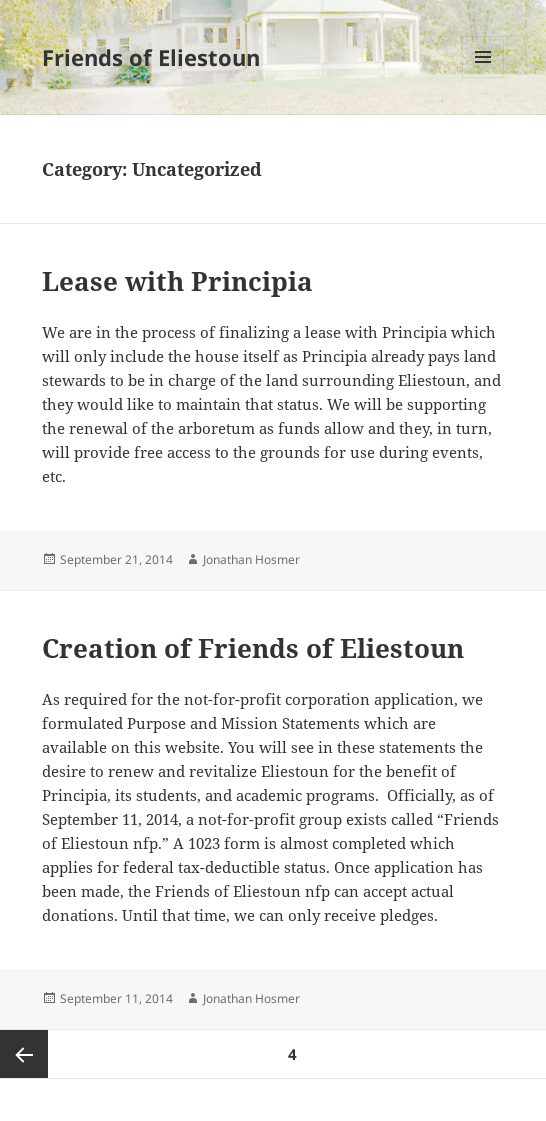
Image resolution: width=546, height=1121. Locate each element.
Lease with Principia (177, 281)
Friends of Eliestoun (151, 57)
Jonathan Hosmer (251, 559)
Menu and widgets (483, 77)
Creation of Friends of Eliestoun (253, 648)
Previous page (24, 1054)
